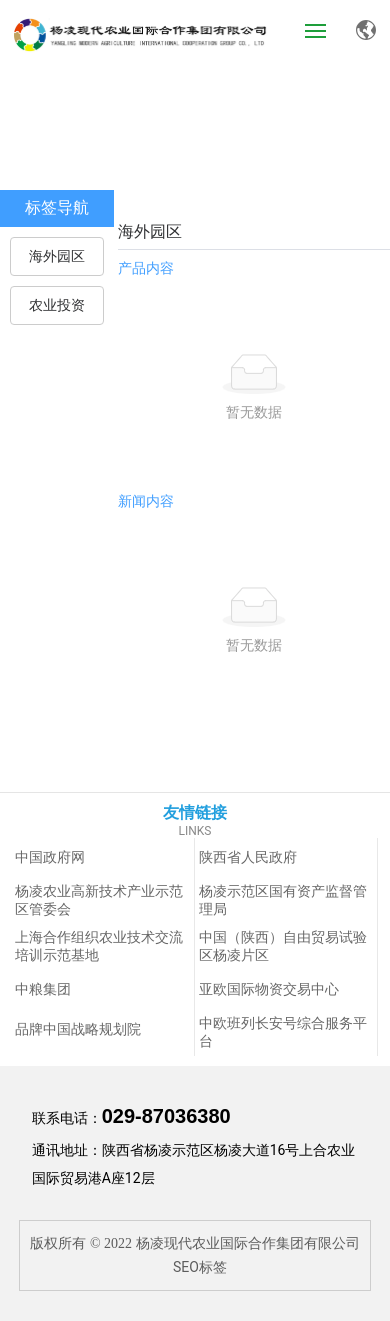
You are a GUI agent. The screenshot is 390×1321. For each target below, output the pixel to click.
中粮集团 (43, 989)
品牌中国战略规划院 (78, 1029)
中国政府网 (50, 857)
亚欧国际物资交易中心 (269, 989)
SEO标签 (200, 1267)
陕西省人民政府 (248, 857)
